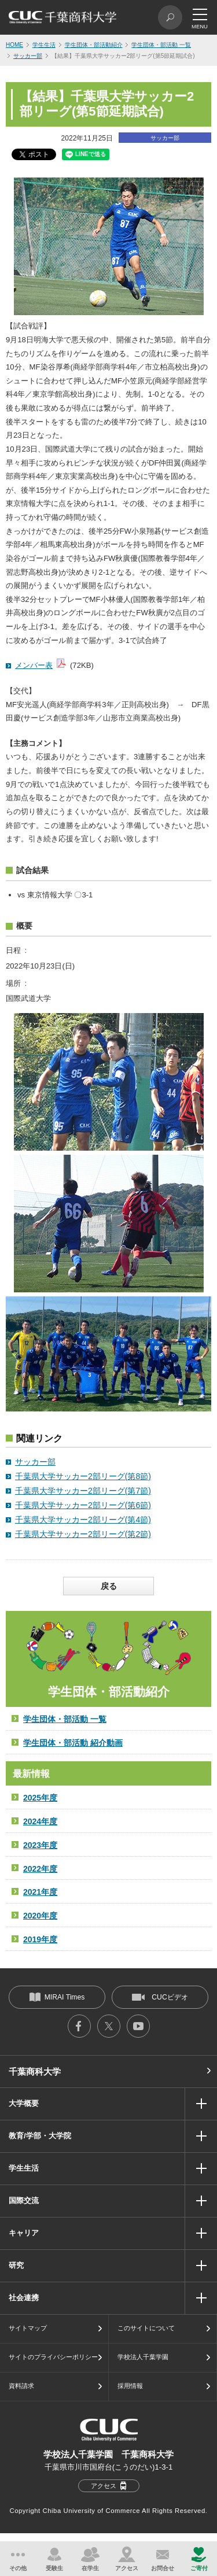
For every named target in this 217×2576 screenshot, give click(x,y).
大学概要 (24, 2103)
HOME (14, 45)
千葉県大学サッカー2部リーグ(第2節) (83, 1534)
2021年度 (40, 1892)
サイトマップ (28, 2327)
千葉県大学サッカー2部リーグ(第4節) (83, 1519)
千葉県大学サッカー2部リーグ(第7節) (83, 1490)
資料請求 (21, 2385)
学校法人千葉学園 (142, 2356)
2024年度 (40, 1821)
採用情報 (130, 2385)
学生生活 (44, 45)
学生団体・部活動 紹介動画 (73, 1742)
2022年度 (40, 1868)
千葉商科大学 (35, 2071)
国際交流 (24, 2200)
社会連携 (24, 2297)
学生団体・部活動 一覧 (161, 45)
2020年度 (40, 1915)
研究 (16, 2265)
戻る (109, 1586)
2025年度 (40, 1797)
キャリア (24, 2232)
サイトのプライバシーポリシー (53, 2356)
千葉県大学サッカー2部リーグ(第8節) (83, 1476)
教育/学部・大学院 (40, 2135)
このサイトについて (146, 2327)
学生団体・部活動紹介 (94, 45)
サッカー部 (27, 56)
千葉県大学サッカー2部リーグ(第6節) (83, 1505)
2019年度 (40, 1939)
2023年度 (40, 1845)
